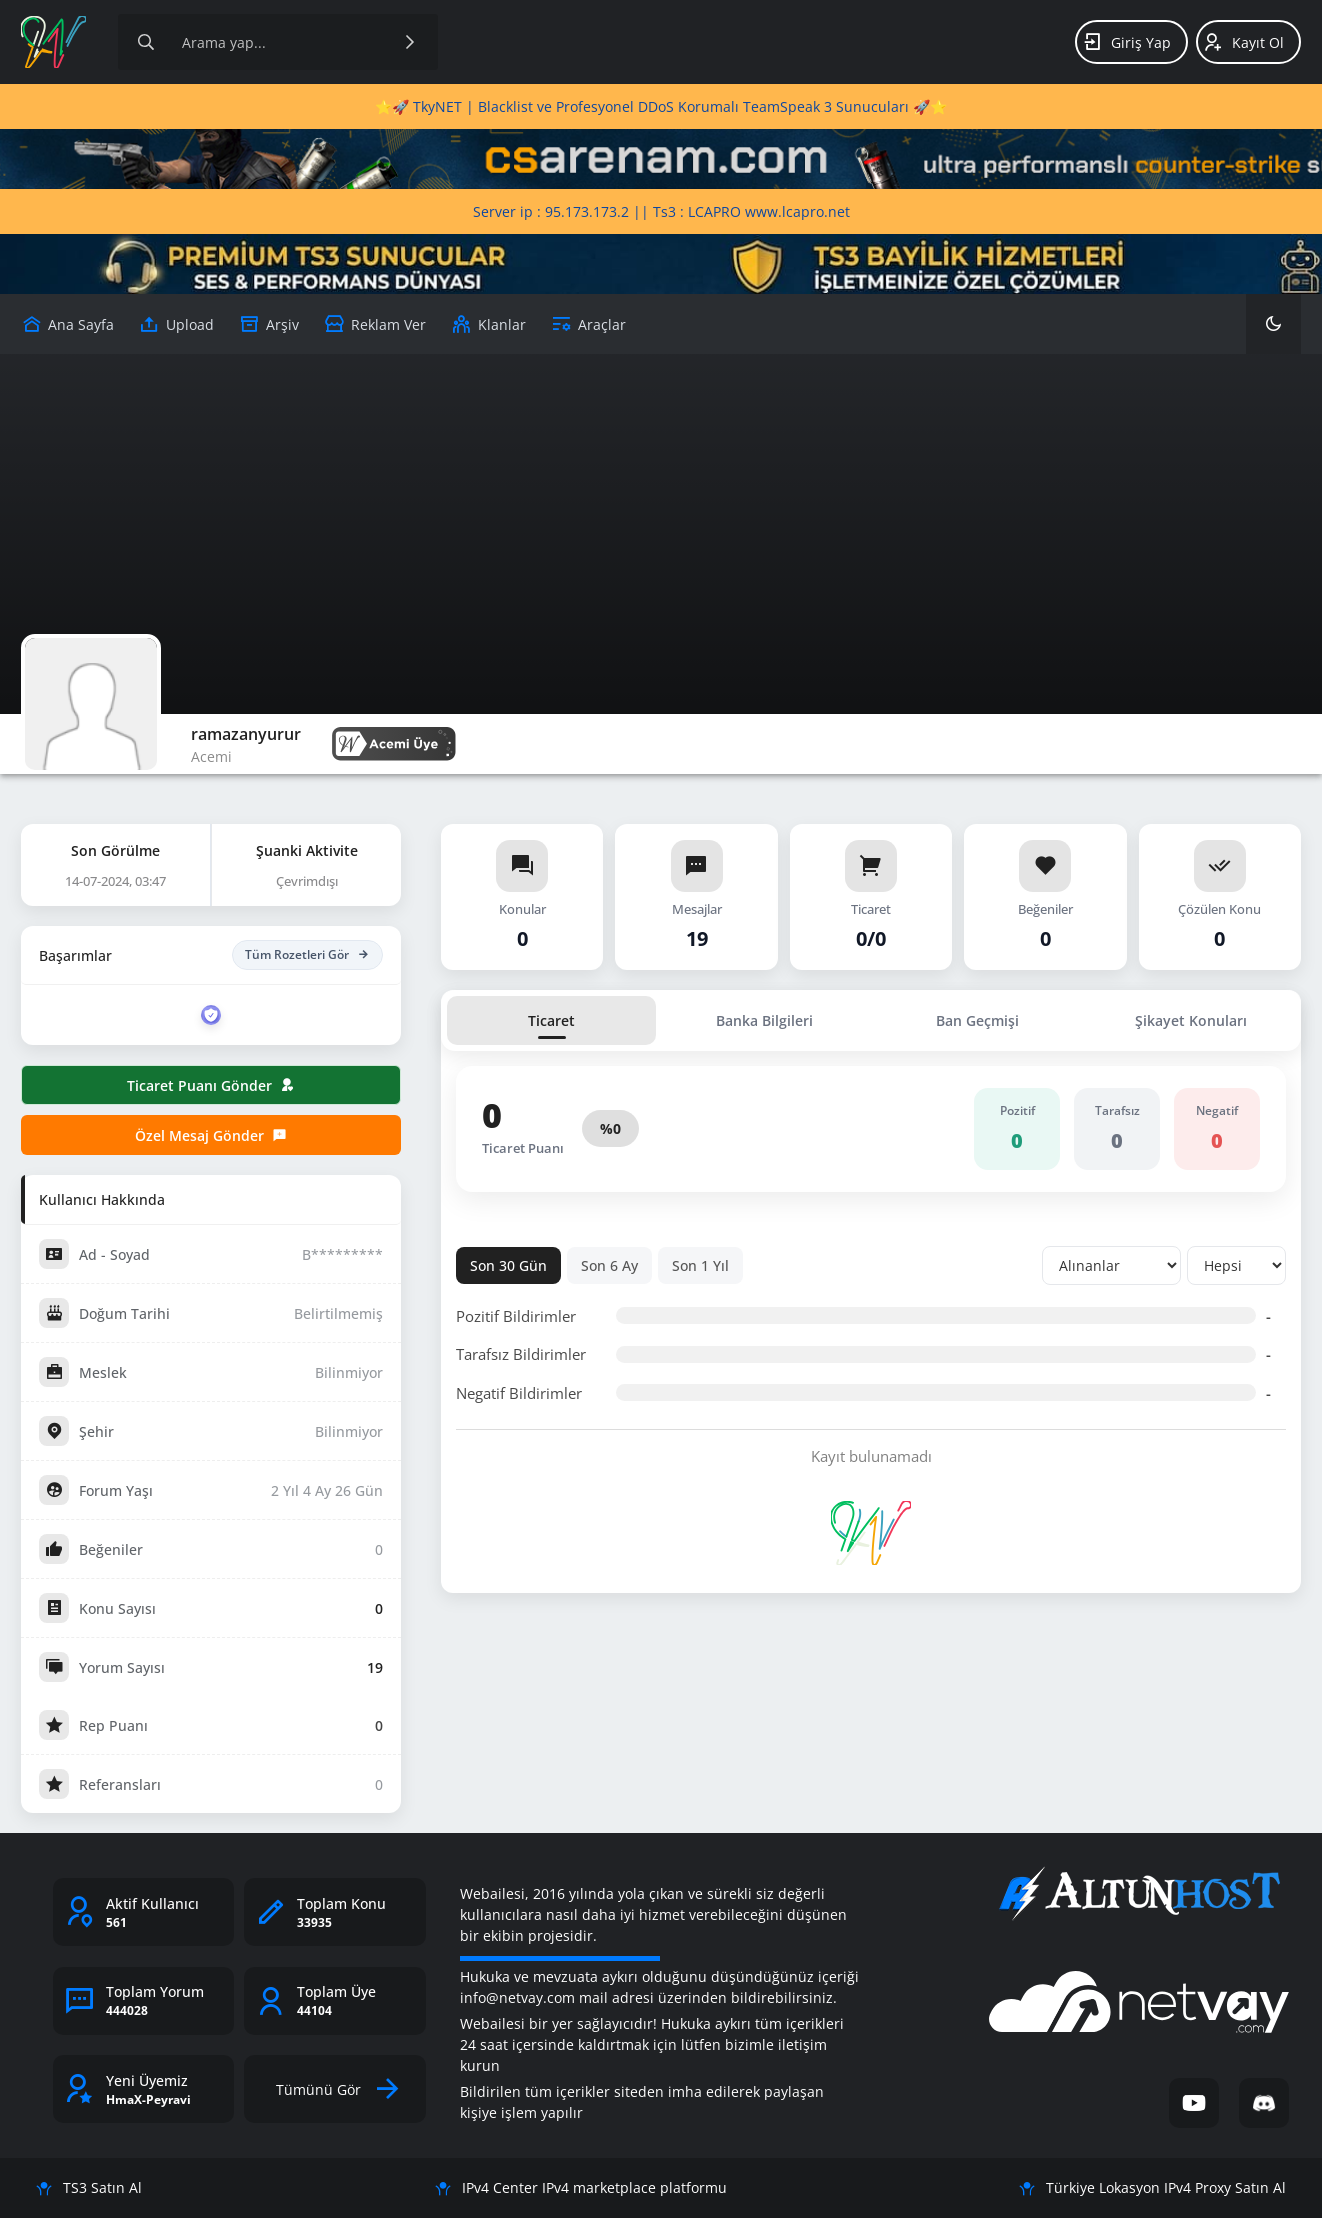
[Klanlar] (488, 324)
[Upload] (67, 324)
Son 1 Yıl (700, 1265)
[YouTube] (1194, 2103)
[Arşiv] (269, 324)
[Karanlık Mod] (1273, 324)
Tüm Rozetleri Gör (307, 955)
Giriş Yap (1126, 42)
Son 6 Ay (609, 1265)
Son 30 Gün (508, 1265)
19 (375, 1667)
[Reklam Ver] (375, 324)
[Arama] (146, 42)
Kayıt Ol (1243, 42)
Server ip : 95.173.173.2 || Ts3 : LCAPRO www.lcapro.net (661, 211)
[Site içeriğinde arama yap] (278, 42)
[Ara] (410, 42)
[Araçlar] (588, 324)
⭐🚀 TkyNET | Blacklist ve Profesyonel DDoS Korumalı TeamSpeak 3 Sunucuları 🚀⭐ (661, 106)
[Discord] (1264, 2103)
